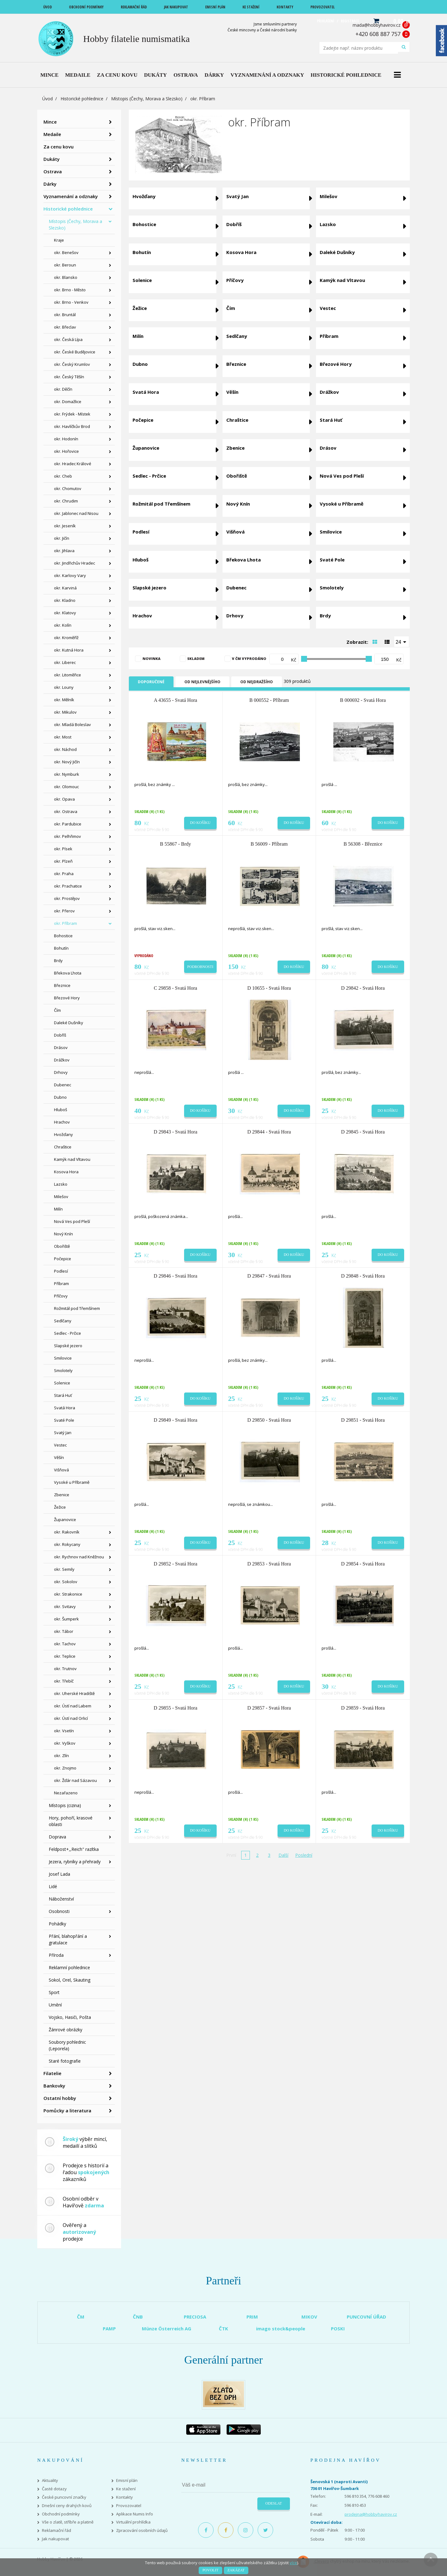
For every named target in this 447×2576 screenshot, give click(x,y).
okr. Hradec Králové (72, 463)
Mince (50, 122)
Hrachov (62, 1122)
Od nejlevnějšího (202, 681)
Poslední (303, 1855)
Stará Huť (63, 1395)
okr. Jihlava (64, 550)
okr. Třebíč (64, 1681)
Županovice (65, 1519)
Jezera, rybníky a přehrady (75, 1862)
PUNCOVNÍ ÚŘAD (366, 2317)
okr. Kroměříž (66, 637)
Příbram (61, 1283)
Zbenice (61, 1494)
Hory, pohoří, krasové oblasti (71, 1821)
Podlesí (61, 1271)
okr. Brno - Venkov (71, 302)
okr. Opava (64, 799)
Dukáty (51, 159)
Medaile (52, 134)
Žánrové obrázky (65, 2030)
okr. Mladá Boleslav (72, 724)
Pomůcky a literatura (67, 2110)
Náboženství (61, 1899)
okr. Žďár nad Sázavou (75, 1780)
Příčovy (61, 1296)
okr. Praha (64, 873)
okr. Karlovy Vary (70, 575)
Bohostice (63, 935)
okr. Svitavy (65, 1606)
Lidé (53, 1886)
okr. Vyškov (64, 1743)
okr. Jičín (61, 538)
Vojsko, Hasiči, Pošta (70, 2017)
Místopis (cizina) (65, 1805)
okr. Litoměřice (67, 675)
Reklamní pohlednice (69, 1967)
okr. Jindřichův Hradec (74, 563)
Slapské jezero (68, 1345)
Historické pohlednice (82, 99)
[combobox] (401, 641)
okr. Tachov (65, 1644)
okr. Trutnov (65, 1668)
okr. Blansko (65, 277)
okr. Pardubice (67, 824)
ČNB (138, 2317)
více (293, 2562)
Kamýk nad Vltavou (72, 1159)
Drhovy (61, 1072)
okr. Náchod (65, 749)
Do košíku (200, 822)
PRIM (252, 2317)
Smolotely (63, 1370)
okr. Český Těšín (69, 376)
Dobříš (60, 1035)
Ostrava (52, 171)
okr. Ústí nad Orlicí (71, 1718)
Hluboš (60, 1109)
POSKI (338, 2328)
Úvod (47, 99)
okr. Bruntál (65, 314)
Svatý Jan (62, 1432)
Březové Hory (67, 998)
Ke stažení (126, 2489)
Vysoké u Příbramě (71, 1482)
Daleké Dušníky (68, 1022)
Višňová (61, 1470)
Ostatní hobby (59, 2098)
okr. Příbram (65, 923)
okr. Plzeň (63, 861)
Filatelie (52, 2073)
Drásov (61, 1047)
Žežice (60, 1507)
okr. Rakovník (66, 1532)
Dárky (49, 184)
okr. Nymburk (66, 774)
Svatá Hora (64, 1408)
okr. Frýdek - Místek (72, 414)
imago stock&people (280, 2328)
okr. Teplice (64, 1656)
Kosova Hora (66, 1171)
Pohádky (57, 1924)
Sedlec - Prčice (67, 1333)
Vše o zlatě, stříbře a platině (67, 2522)
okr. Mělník (64, 699)
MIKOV (309, 2317)
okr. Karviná (65, 588)
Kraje (59, 240)
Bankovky (54, 2086)
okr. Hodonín (66, 439)
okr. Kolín (62, 625)
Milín (58, 1209)
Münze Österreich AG (166, 2328)
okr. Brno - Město (70, 290)
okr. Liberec (65, 662)
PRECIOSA (195, 2317)
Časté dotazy (54, 2489)
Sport (54, 1992)
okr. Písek (63, 849)
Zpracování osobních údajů (142, 2530)
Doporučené (151, 681)
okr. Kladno (64, 600)
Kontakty (124, 2497)
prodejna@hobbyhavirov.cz (371, 2514)
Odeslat (273, 2503)
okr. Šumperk (66, 1619)
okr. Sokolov (65, 1581)
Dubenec (62, 1085)
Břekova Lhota (67, 973)
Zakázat (236, 2570)
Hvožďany (63, 1134)
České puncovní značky (64, 2497)
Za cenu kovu (58, 146)
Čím (57, 1010)
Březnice (62, 985)
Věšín (59, 1457)
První (231, 1855)
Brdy (58, 960)
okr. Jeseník (65, 526)
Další (283, 1855)
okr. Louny (64, 687)
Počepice (62, 1258)
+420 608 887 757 (377, 34)
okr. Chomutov (67, 488)
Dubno (60, 1097)
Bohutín (61, 948)
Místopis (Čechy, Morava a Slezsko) (147, 99)
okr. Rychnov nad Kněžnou (79, 1557)
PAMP (109, 2328)
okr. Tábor (63, 1631)
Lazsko (60, 1184)
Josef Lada (59, 1874)
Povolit (210, 2570)
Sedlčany (62, 1321)
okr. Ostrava (65, 811)
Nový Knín (63, 1234)
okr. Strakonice (68, 1594)
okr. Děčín (63, 389)
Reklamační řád (56, 2530)
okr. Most (62, 737)
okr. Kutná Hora (69, 650)
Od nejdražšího (256, 681)
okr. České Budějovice (74, 352)
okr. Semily (64, 1569)
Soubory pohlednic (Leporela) (67, 2045)
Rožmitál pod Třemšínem (77, 1308)
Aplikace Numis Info (134, 2514)
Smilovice (63, 1358)
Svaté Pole (64, 1420)
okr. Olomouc (66, 786)
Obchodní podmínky (61, 2514)
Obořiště (62, 1246)
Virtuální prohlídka (133, 2522)
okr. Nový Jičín (67, 762)
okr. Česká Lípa (68, 339)
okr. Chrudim (66, 501)
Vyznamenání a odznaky (70, 196)
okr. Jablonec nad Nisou (76, 513)
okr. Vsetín (64, 1730)
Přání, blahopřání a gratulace (68, 1939)
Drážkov (62, 1060)
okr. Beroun (65, 265)
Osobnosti (59, 1911)
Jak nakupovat (55, 2539)
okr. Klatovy (65, 613)
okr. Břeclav (65, 327)
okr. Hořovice (66, 451)
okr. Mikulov (65, 712)
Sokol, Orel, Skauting (69, 1980)
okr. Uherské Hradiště (74, 1693)
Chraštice (62, 1147)
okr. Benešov (66, 252)
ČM (80, 2317)
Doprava (57, 1837)
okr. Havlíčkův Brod (72, 426)
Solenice (62, 1383)
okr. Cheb (63, 476)
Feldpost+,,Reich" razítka (74, 1849)
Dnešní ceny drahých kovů (67, 2505)
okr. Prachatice (68, 886)
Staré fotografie (65, 2061)
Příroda (56, 1955)
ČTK (223, 2328)
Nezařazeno (66, 1793)
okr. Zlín (61, 1755)
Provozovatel (128, 2505)
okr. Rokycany (67, 1544)
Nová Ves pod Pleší (72, 1221)
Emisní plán (127, 2480)
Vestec (60, 1445)
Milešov (61, 1196)
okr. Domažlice (67, 401)
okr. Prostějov (67, 898)
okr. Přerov (64, 911)
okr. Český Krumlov (72, 364)
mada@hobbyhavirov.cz (376, 25)
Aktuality (50, 2480)
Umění (55, 2005)
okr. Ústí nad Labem (72, 1706)
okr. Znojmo (65, 1768)
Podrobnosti (200, 967)
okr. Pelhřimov (67, 836)
